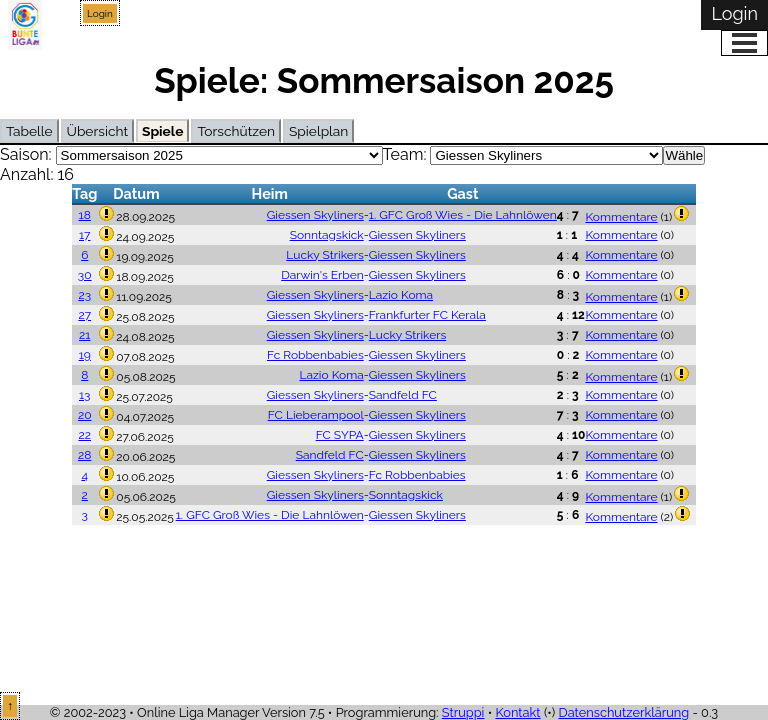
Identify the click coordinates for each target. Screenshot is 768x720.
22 (84, 435)
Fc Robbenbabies (315, 355)
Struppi (463, 712)
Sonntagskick (327, 235)
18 (85, 215)
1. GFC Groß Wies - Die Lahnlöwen (463, 215)
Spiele (162, 131)
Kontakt (517, 712)
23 (84, 295)
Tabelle (29, 131)
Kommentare (621, 217)
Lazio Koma (401, 295)
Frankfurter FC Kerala (427, 315)
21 (84, 335)
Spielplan (318, 131)
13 (85, 395)
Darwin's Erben (322, 275)
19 (85, 355)
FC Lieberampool (316, 415)
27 (84, 315)
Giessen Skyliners (315, 215)
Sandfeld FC (403, 395)
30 (85, 275)
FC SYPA (340, 435)
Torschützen (236, 131)
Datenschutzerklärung (624, 712)
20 (85, 415)
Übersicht (97, 131)
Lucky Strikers (324, 255)
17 (85, 235)
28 (84, 455)
